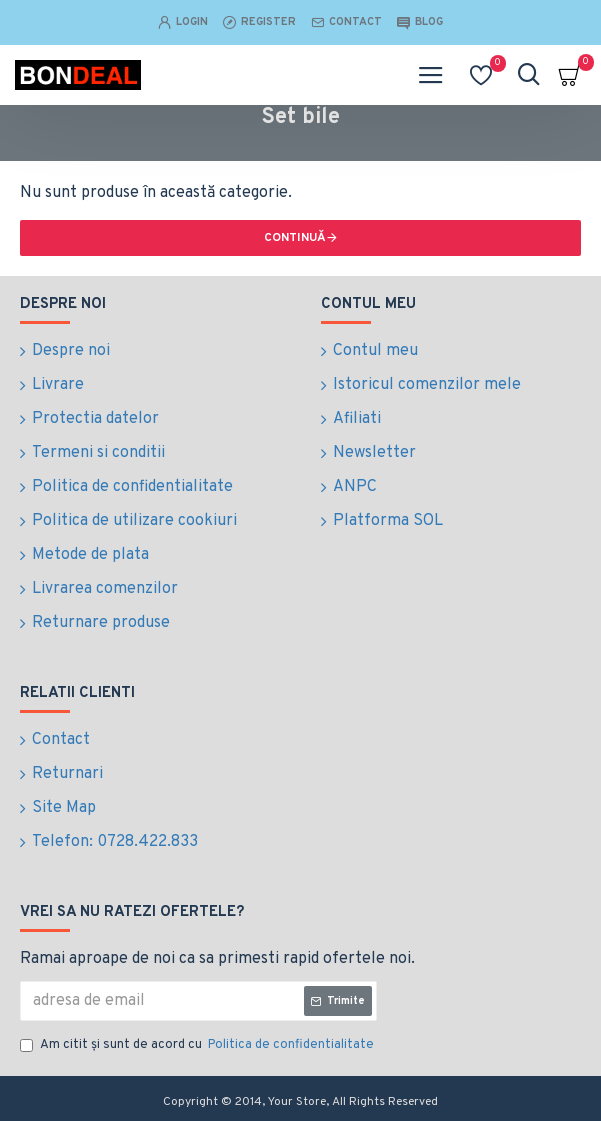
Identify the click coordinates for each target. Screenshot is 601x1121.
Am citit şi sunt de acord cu (198, 1046)
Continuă (295, 238)
